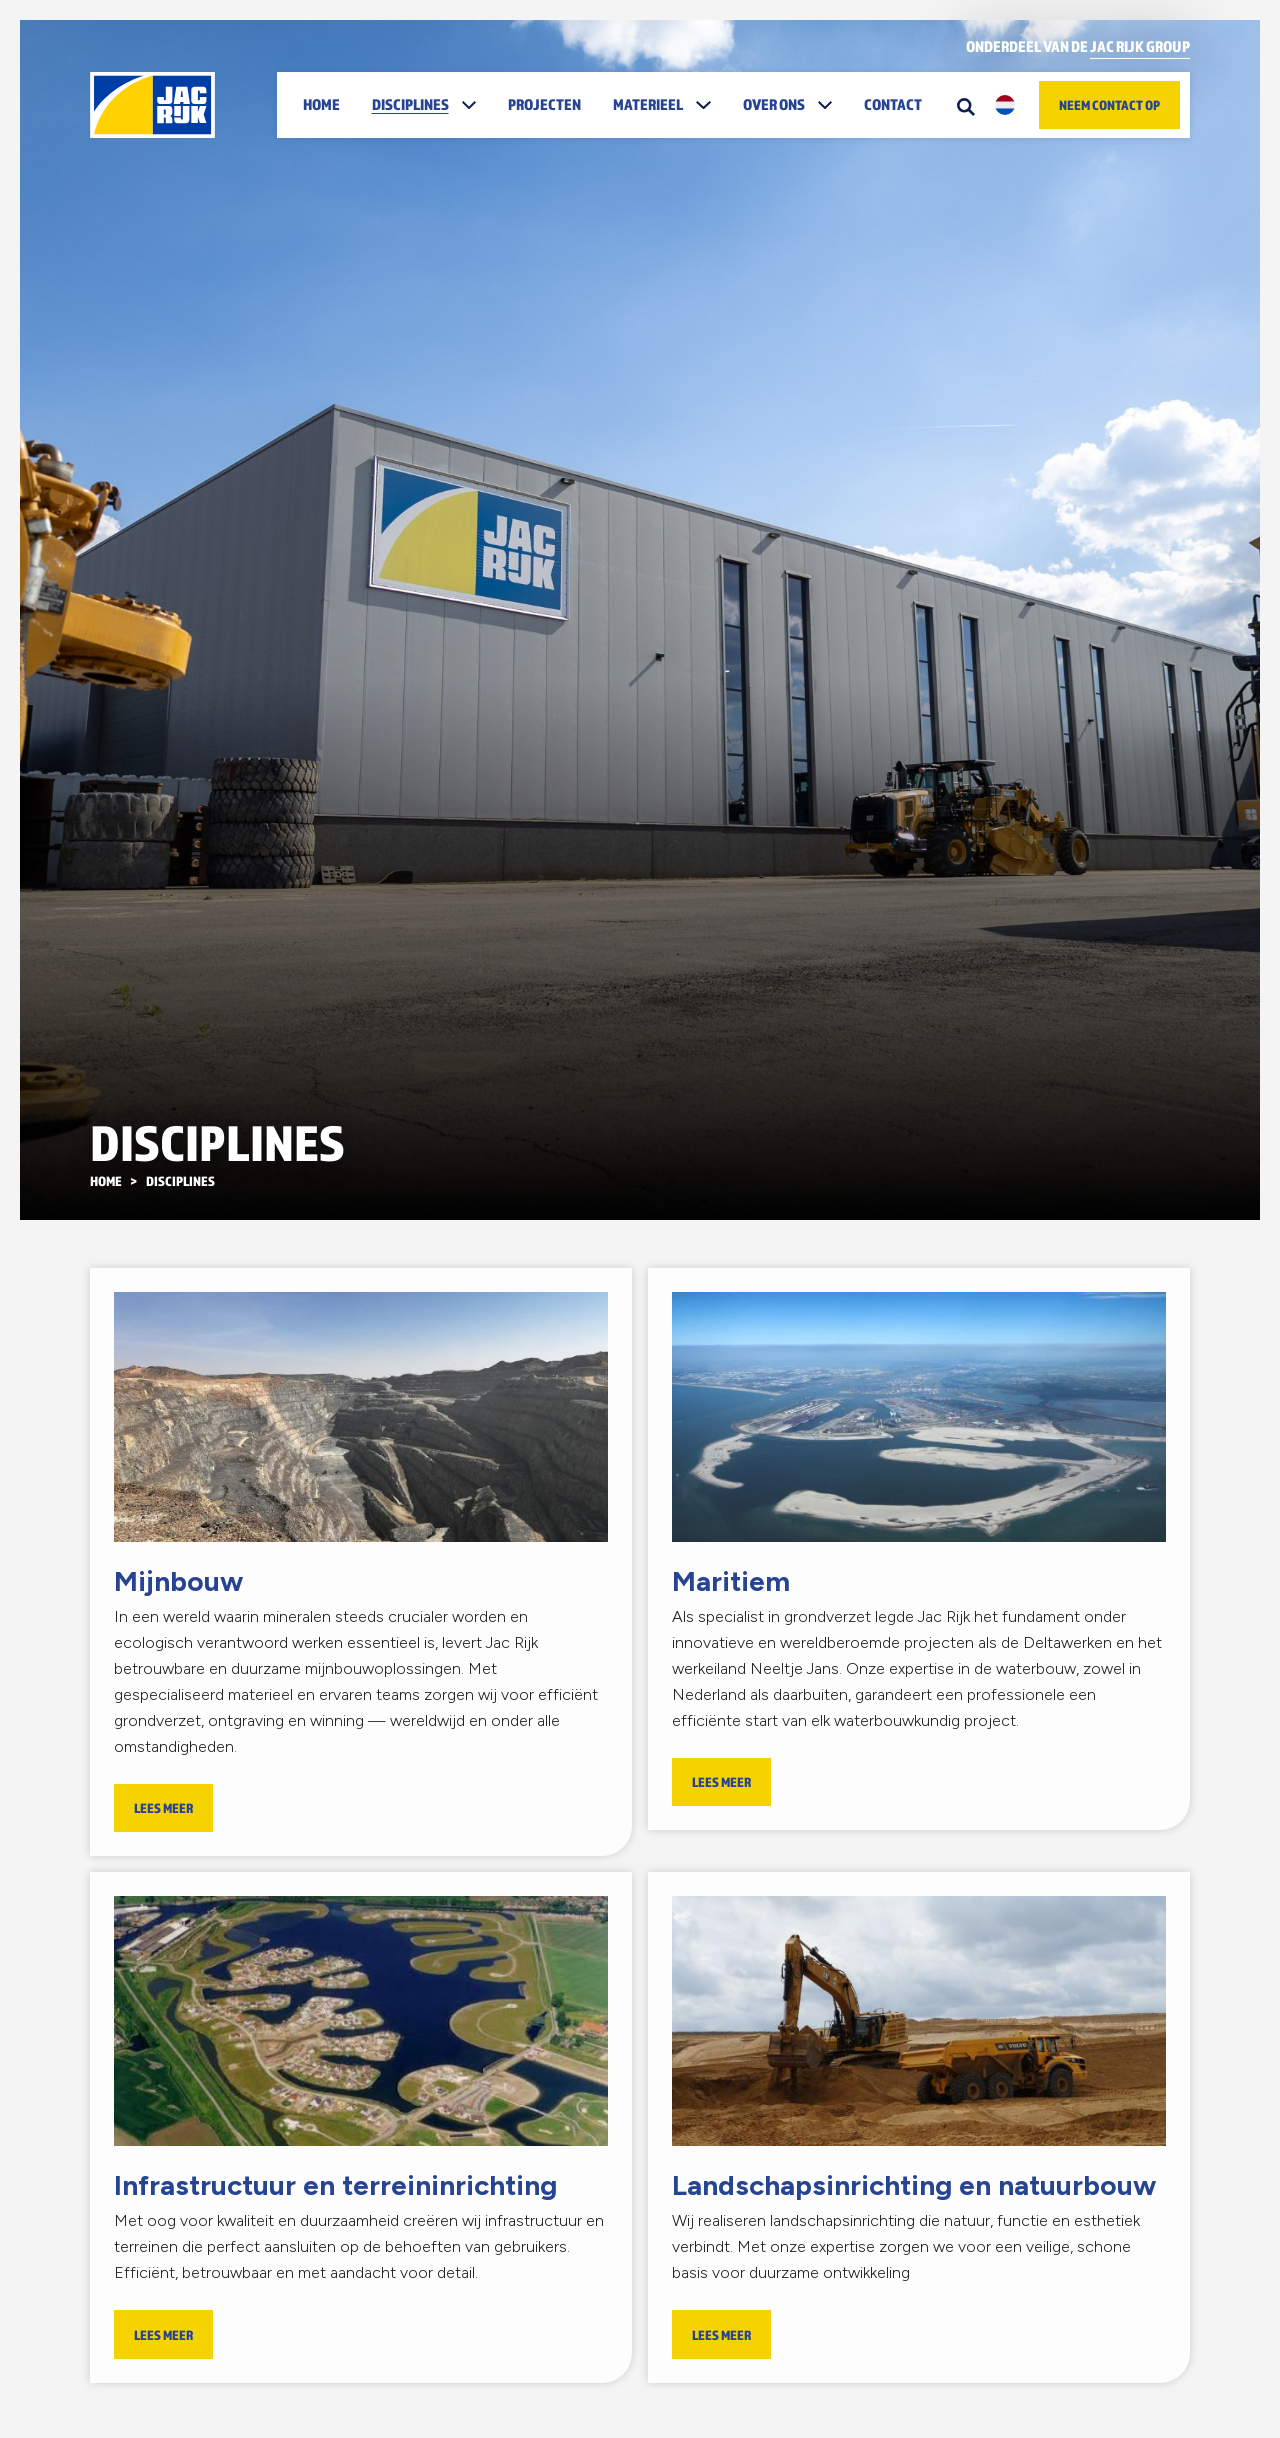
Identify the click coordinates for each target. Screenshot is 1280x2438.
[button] (471, 105)
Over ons (774, 104)
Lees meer (163, 1808)
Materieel (648, 104)
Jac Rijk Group (1140, 46)
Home (321, 104)
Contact (893, 104)
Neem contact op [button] (1109, 105)
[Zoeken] (966, 105)
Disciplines (410, 104)
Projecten (544, 104)
